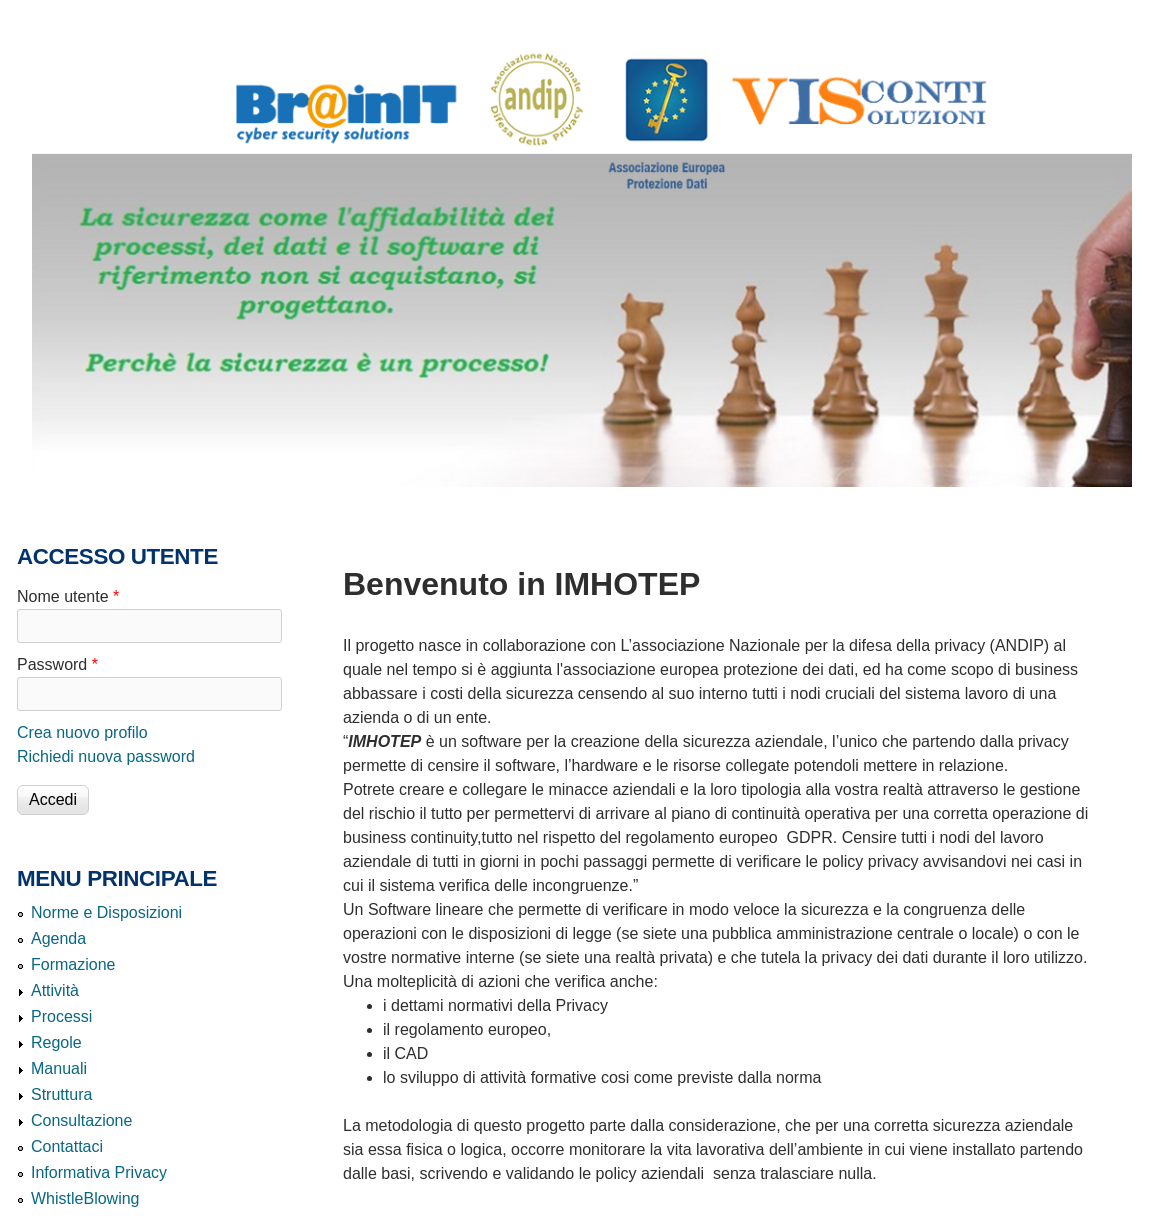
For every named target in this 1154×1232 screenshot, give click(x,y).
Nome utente (68, 596)
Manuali (59, 1068)
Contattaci (67, 1146)
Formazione (73, 964)
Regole (56, 1042)
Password (57, 664)
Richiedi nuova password (106, 756)
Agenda (58, 938)
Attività (55, 990)
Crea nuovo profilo (82, 732)
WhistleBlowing (85, 1198)
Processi (61, 1016)
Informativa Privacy (99, 1172)
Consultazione (81, 1120)
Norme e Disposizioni (106, 912)
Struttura (61, 1094)
